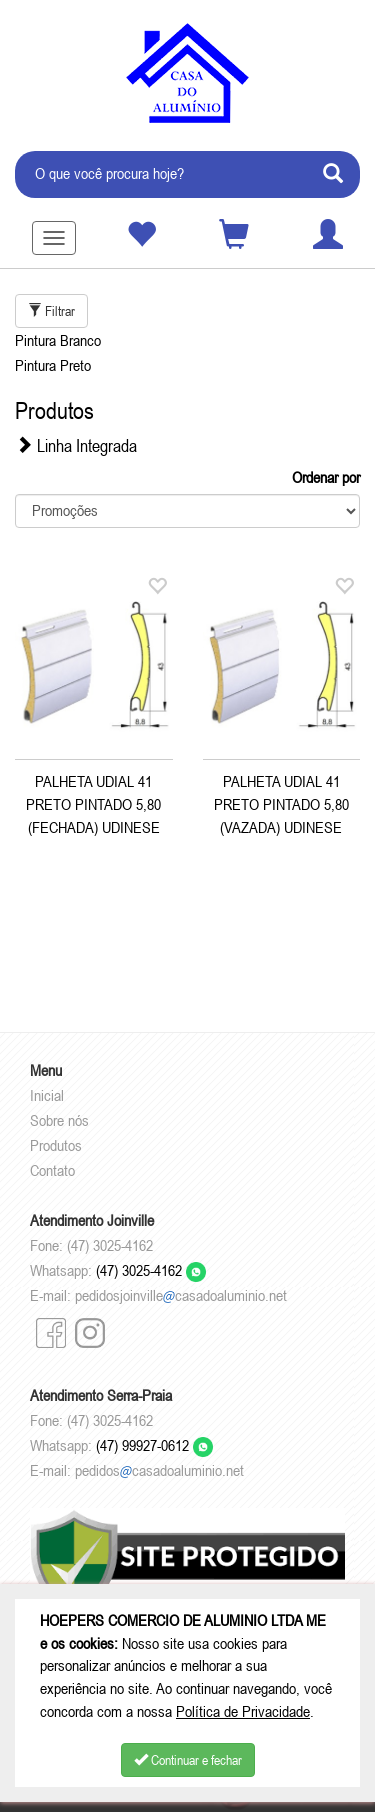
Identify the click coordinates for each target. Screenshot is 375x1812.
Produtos (56, 1145)
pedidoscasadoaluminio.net (159, 1470)
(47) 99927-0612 (154, 1445)
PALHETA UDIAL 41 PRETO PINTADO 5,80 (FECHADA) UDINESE (93, 804)
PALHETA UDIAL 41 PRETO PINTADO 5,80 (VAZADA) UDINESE (281, 804)
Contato (52, 1170)
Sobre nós (59, 1120)
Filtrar (51, 311)
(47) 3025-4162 (151, 1270)
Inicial (47, 1095)
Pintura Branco (58, 340)
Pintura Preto (53, 365)
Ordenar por (326, 477)
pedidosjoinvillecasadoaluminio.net (181, 1295)
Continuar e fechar (188, 1760)
